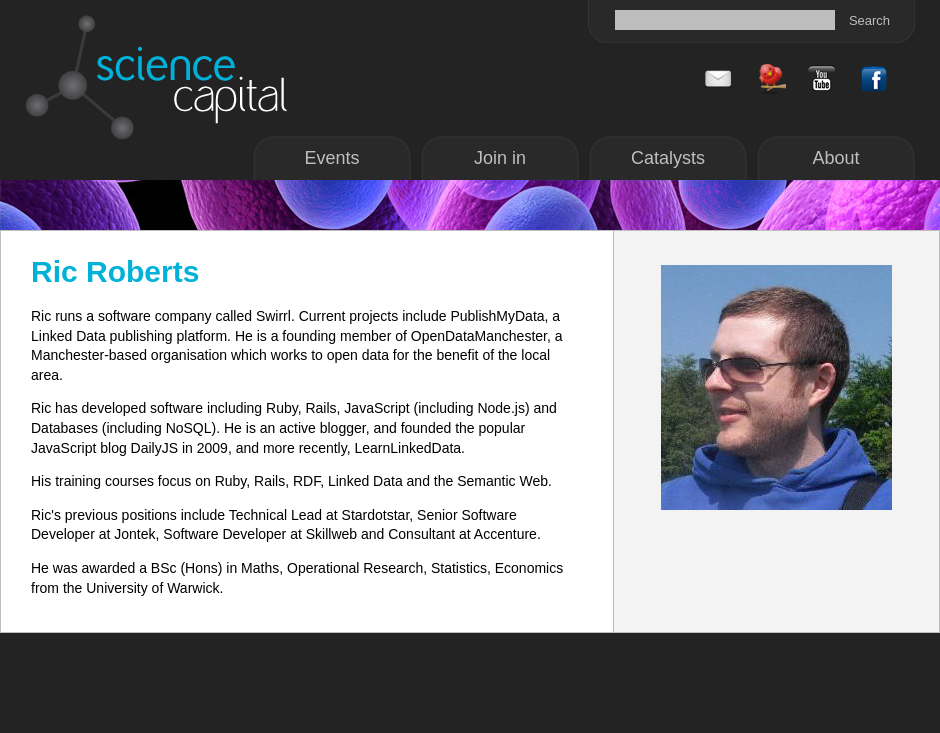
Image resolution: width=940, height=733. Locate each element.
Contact (718, 79)
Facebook (822, 79)
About (835, 158)
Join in (500, 158)
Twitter (770, 79)
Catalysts (668, 158)
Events (331, 158)
